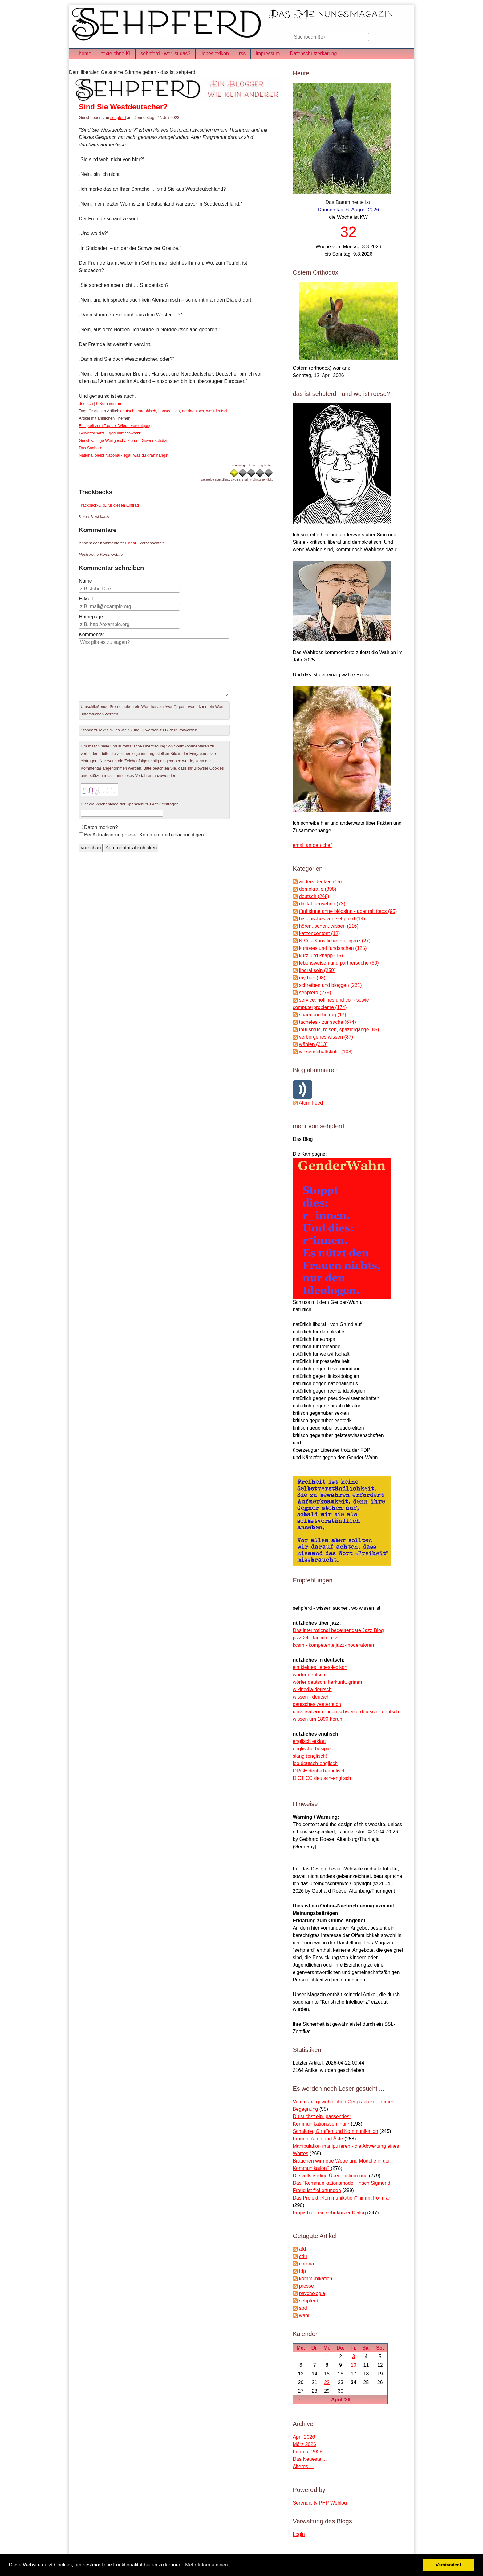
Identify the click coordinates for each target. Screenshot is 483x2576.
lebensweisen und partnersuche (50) (339, 963)
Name (85, 581)
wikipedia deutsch (312, 1689)
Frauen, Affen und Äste (318, 2138)
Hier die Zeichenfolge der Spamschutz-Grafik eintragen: (130, 804)
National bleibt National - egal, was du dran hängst (123, 455)
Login (299, 2534)
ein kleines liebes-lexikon (320, 1667)
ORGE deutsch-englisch (319, 1770)
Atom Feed (311, 1102)
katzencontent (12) (319, 933)
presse (306, 2286)
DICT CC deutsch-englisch (322, 1778)
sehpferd (118, 117)
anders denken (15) (320, 881)
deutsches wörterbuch (317, 1704)
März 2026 (304, 2444)
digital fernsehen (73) (322, 903)
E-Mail (86, 598)
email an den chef (312, 845)
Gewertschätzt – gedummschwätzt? (110, 433)
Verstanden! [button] (448, 2564)
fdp (302, 2271)
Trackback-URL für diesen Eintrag (109, 505)
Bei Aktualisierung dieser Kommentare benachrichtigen (144, 834)
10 (353, 2365)
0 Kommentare (109, 403)
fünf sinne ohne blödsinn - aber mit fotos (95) (348, 911)
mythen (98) (312, 977)
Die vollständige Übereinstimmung (330, 2175)
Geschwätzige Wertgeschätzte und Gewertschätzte (124, 440)
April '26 (341, 2399)
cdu (303, 2256)
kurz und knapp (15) (321, 955)
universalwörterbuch (315, 1711)
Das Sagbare (90, 448)
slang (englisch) (310, 1756)
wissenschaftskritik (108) (326, 1051)
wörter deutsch (309, 1674)
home (85, 53)
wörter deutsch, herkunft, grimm (327, 1682)
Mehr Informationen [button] (206, 2564)
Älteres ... (303, 2466)
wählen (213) (313, 1044)
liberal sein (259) (317, 970)
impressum (268, 53)
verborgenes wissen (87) (326, 1037)
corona (306, 2263)
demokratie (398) (317, 889)
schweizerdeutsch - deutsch (368, 1711)
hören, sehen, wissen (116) (329, 926)
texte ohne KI (115, 53)
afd (302, 2249)
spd (303, 2308)
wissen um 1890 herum (318, 1719)
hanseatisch (169, 411)
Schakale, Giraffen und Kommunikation (335, 2131)
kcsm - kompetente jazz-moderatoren (333, 1645)
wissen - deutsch (311, 1696)
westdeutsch (217, 411)
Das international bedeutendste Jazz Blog (338, 1630)
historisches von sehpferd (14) (332, 918)
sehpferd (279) (315, 992)
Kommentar (91, 634)
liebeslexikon (215, 53)
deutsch (86, 403)
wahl (304, 2315)
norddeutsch (193, 411)
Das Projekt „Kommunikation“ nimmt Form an (342, 2197)
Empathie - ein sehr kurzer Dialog (329, 2212)
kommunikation (315, 2278)
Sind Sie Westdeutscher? (123, 107)
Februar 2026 (307, 2451)
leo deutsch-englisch (315, 1763)
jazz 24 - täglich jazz (315, 1637)
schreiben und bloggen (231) (330, 985)
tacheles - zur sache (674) (327, 1022)
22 (327, 2382)
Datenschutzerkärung (313, 53)
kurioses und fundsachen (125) (333, 948)
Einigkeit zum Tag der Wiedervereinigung (115, 425)
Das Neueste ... (310, 2459)
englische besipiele (313, 1748)
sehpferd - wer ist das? (165, 53)
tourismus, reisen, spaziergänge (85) (339, 1029)
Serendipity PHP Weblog (320, 2502)
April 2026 (304, 2437)
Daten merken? (101, 827)
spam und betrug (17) (322, 1014)
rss (242, 53)
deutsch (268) (314, 896)
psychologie (312, 2293)
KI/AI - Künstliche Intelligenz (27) (335, 940)
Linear (130, 543)
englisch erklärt (309, 1741)
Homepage (91, 616)
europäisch (146, 411)
